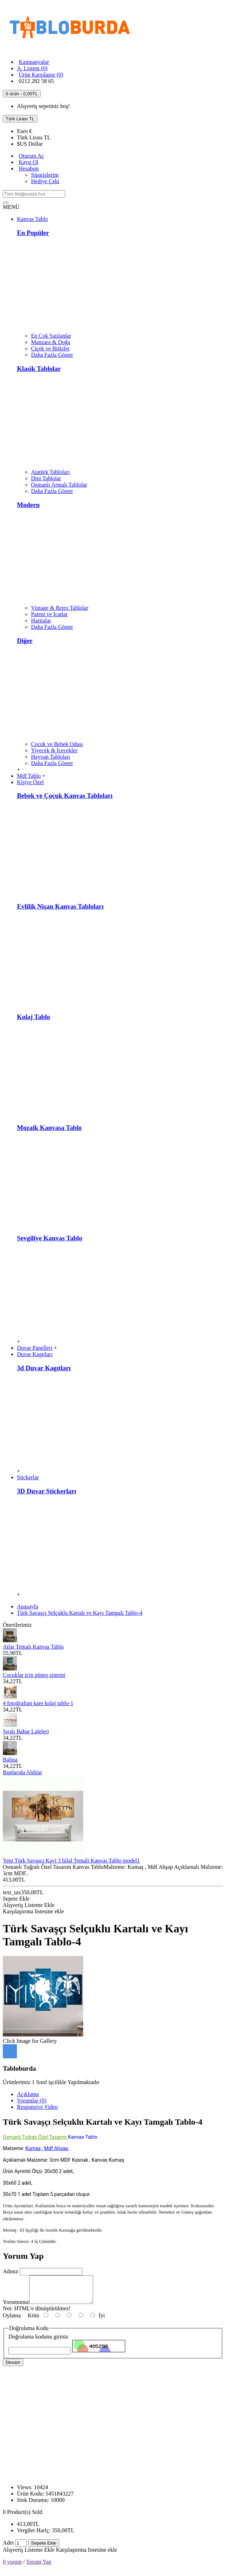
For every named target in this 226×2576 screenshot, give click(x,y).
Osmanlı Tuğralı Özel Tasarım (35, 2137)
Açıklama (28, 2094)
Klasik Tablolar (39, 368)
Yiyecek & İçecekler (54, 750)
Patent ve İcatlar (49, 614)
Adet (8, 2548)
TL (34, 137)
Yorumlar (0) (31, 2100)
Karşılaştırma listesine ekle (86, 2555)
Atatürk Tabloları (50, 472)
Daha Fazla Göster (52, 355)
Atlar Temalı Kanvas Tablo (33, 1647)
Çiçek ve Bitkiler (50, 348)
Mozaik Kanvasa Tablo (49, 1127)
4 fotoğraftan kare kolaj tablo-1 (38, 1703)
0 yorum (12, 2567)
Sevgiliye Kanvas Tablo (49, 1238)
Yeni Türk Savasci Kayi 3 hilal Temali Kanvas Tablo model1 (71, 1861)
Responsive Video (37, 2107)
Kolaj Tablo (33, 1017)
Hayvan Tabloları (50, 757)
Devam (13, 2367)
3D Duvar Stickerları (46, 1491)
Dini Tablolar (46, 478)
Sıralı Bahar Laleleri (26, 1731)
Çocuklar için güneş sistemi (34, 1675)
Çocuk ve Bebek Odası (57, 744)
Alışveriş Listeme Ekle (29, 2555)
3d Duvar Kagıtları (44, 1368)
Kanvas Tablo (82, 2137)
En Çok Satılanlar (51, 336)
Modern (28, 504)
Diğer (25, 640)
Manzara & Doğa (50, 342)
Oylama (12, 2321)
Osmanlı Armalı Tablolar (59, 485)
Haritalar (41, 621)
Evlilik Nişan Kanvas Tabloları (60, 906)
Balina (10, 1760)
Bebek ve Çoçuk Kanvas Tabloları (64, 795)
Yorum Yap (38, 2567)
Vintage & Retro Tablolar (59, 608)
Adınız (10, 2271)
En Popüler (33, 232)
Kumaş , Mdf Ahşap (46, 2148)
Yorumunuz (16, 2307)
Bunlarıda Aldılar (22, 1772)
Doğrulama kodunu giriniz (38, 2342)
